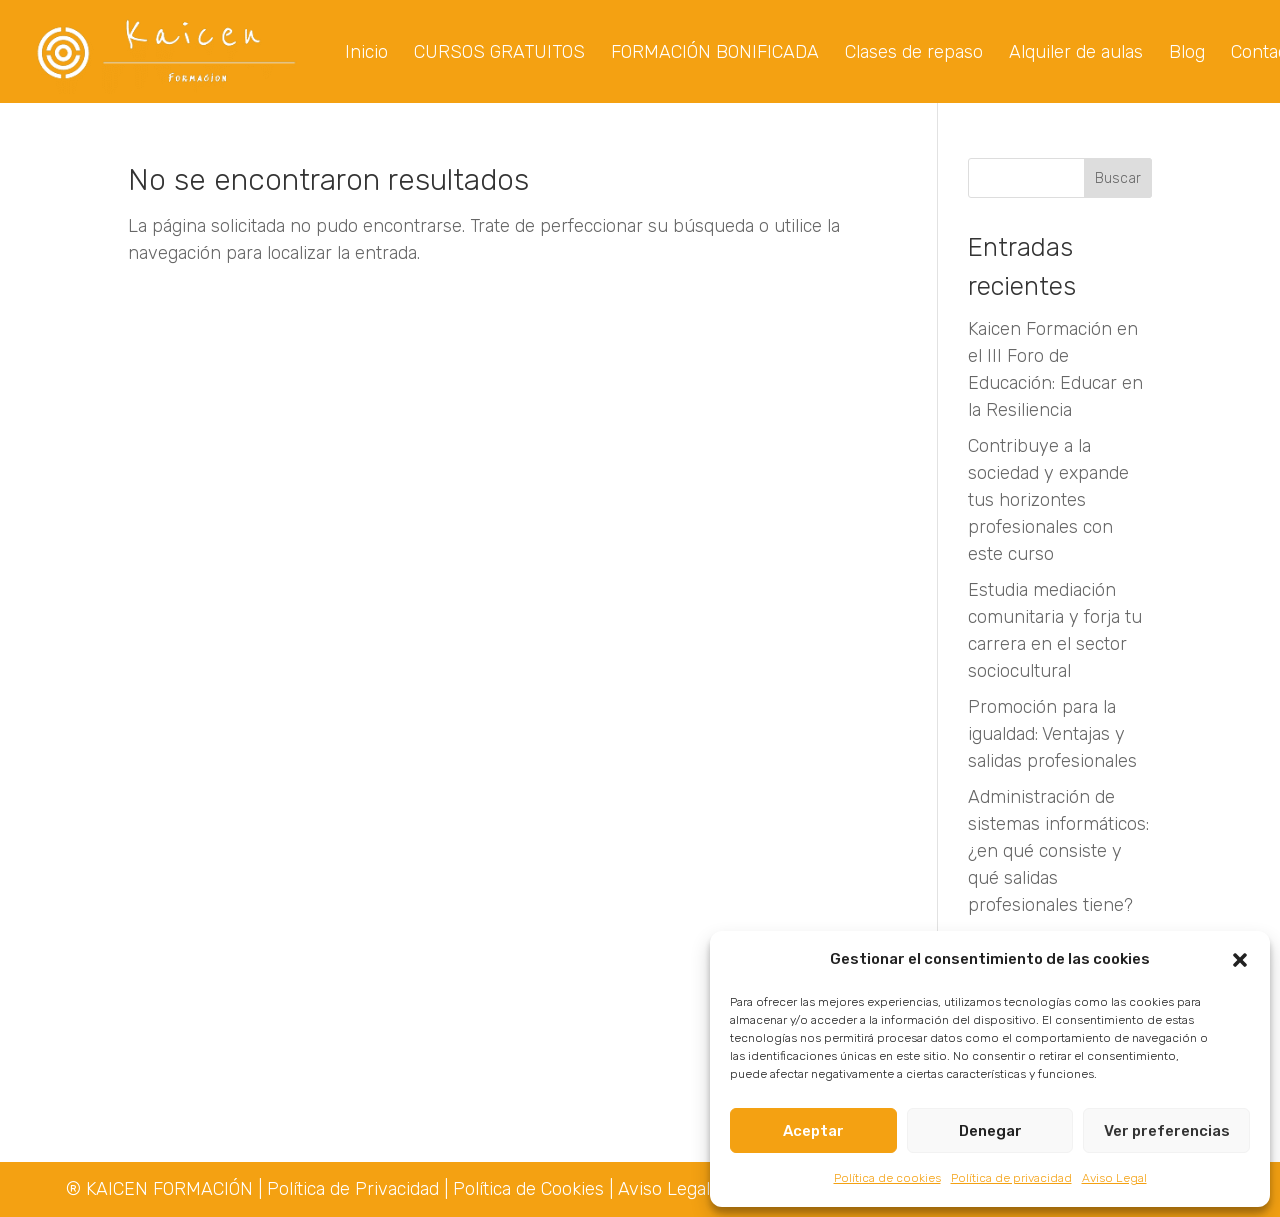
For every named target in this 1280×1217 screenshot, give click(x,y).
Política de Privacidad (355, 1189)
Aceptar (813, 1131)
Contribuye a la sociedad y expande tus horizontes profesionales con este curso (1048, 502)
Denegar (990, 1131)
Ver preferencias (1167, 1131)
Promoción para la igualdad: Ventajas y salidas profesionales (1052, 736)
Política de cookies (887, 1178)
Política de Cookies (528, 1189)
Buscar (1118, 180)
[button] (1240, 960)
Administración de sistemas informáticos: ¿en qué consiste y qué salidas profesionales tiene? (1058, 853)
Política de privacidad (1011, 1178)
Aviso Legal (1114, 1178)
